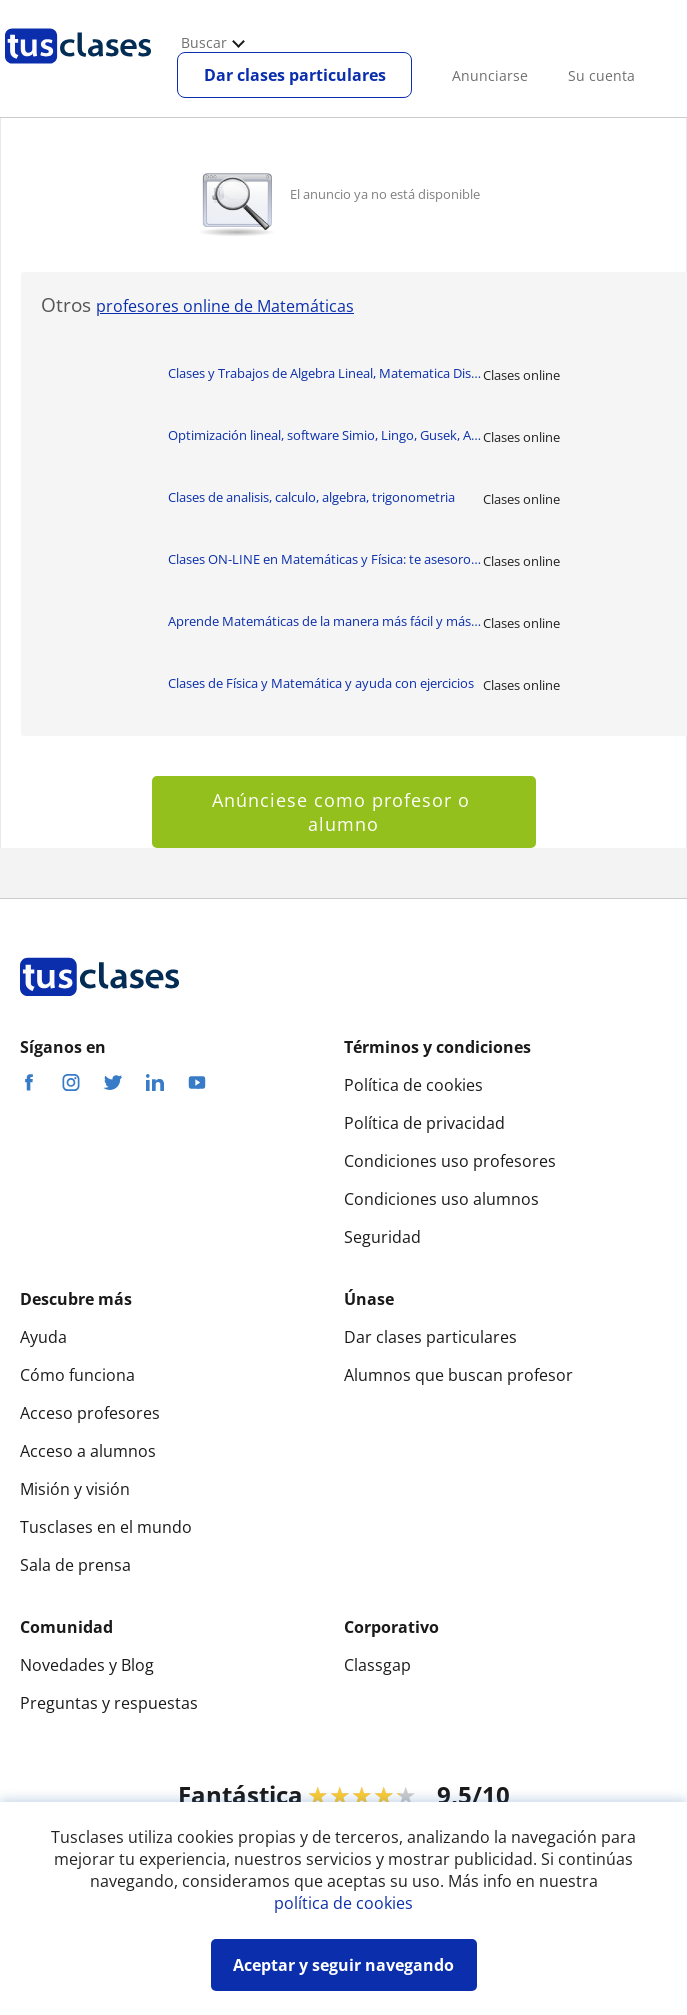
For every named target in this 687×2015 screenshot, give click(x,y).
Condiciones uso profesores (450, 1161)
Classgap (377, 1665)
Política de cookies (413, 1085)
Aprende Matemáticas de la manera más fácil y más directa (325, 621)
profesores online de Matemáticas (225, 306)
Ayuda (43, 1337)
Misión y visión (75, 1489)
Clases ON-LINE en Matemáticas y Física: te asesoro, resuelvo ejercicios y (325, 559)
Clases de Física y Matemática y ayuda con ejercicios (321, 683)
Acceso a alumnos (88, 1451)
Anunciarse (490, 75)
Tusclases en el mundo (106, 1527)
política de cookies (343, 1903)
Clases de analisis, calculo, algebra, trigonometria (311, 497)
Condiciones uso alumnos (441, 1199)
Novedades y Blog (87, 1665)
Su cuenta (601, 75)
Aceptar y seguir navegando (343, 1965)
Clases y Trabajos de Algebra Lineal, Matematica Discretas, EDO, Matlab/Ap (325, 373)
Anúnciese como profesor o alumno (344, 812)
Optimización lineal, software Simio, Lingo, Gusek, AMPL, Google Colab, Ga (325, 435)
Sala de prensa (75, 1565)
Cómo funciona (77, 1375)
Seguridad (382, 1237)
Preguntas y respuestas (109, 1703)
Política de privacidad (424, 1123)
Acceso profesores (90, 1413)
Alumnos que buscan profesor (458, 1375)
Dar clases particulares (295, 75)
